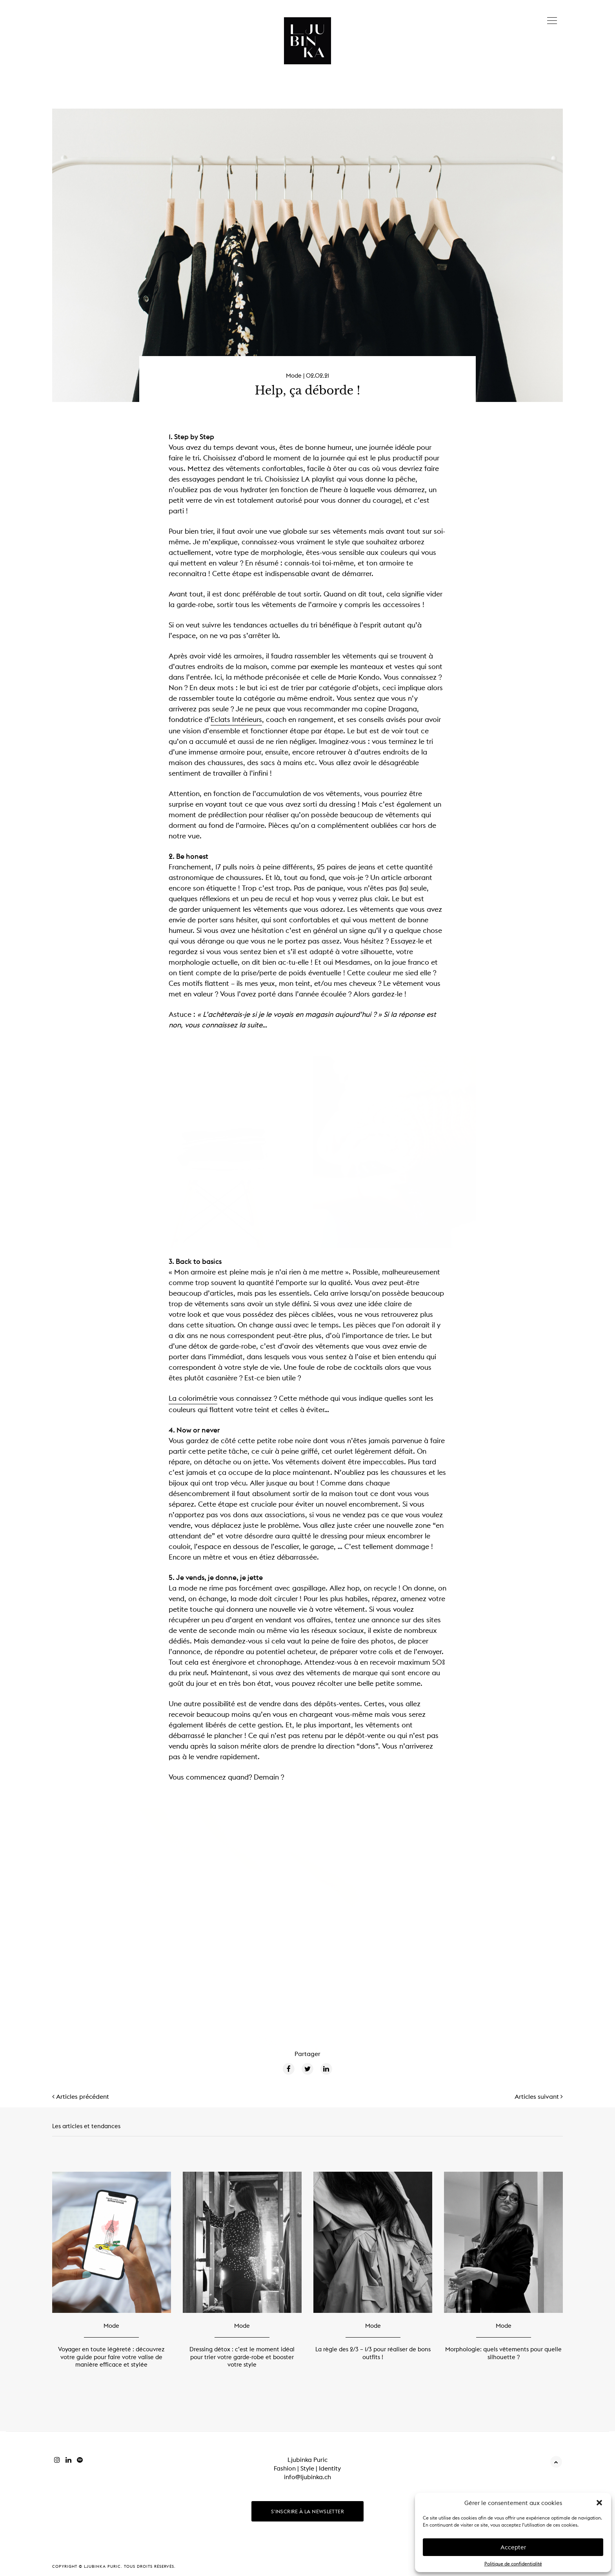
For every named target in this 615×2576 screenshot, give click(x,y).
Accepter (513, 2547)
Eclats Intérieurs (236, 719)
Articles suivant (539, 2096)
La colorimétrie (193, 1398)
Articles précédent (80, 2096)
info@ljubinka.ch (307, 2476)
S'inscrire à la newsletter (307, 2510)
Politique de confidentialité (513, 2564)
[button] (599, 2503)
